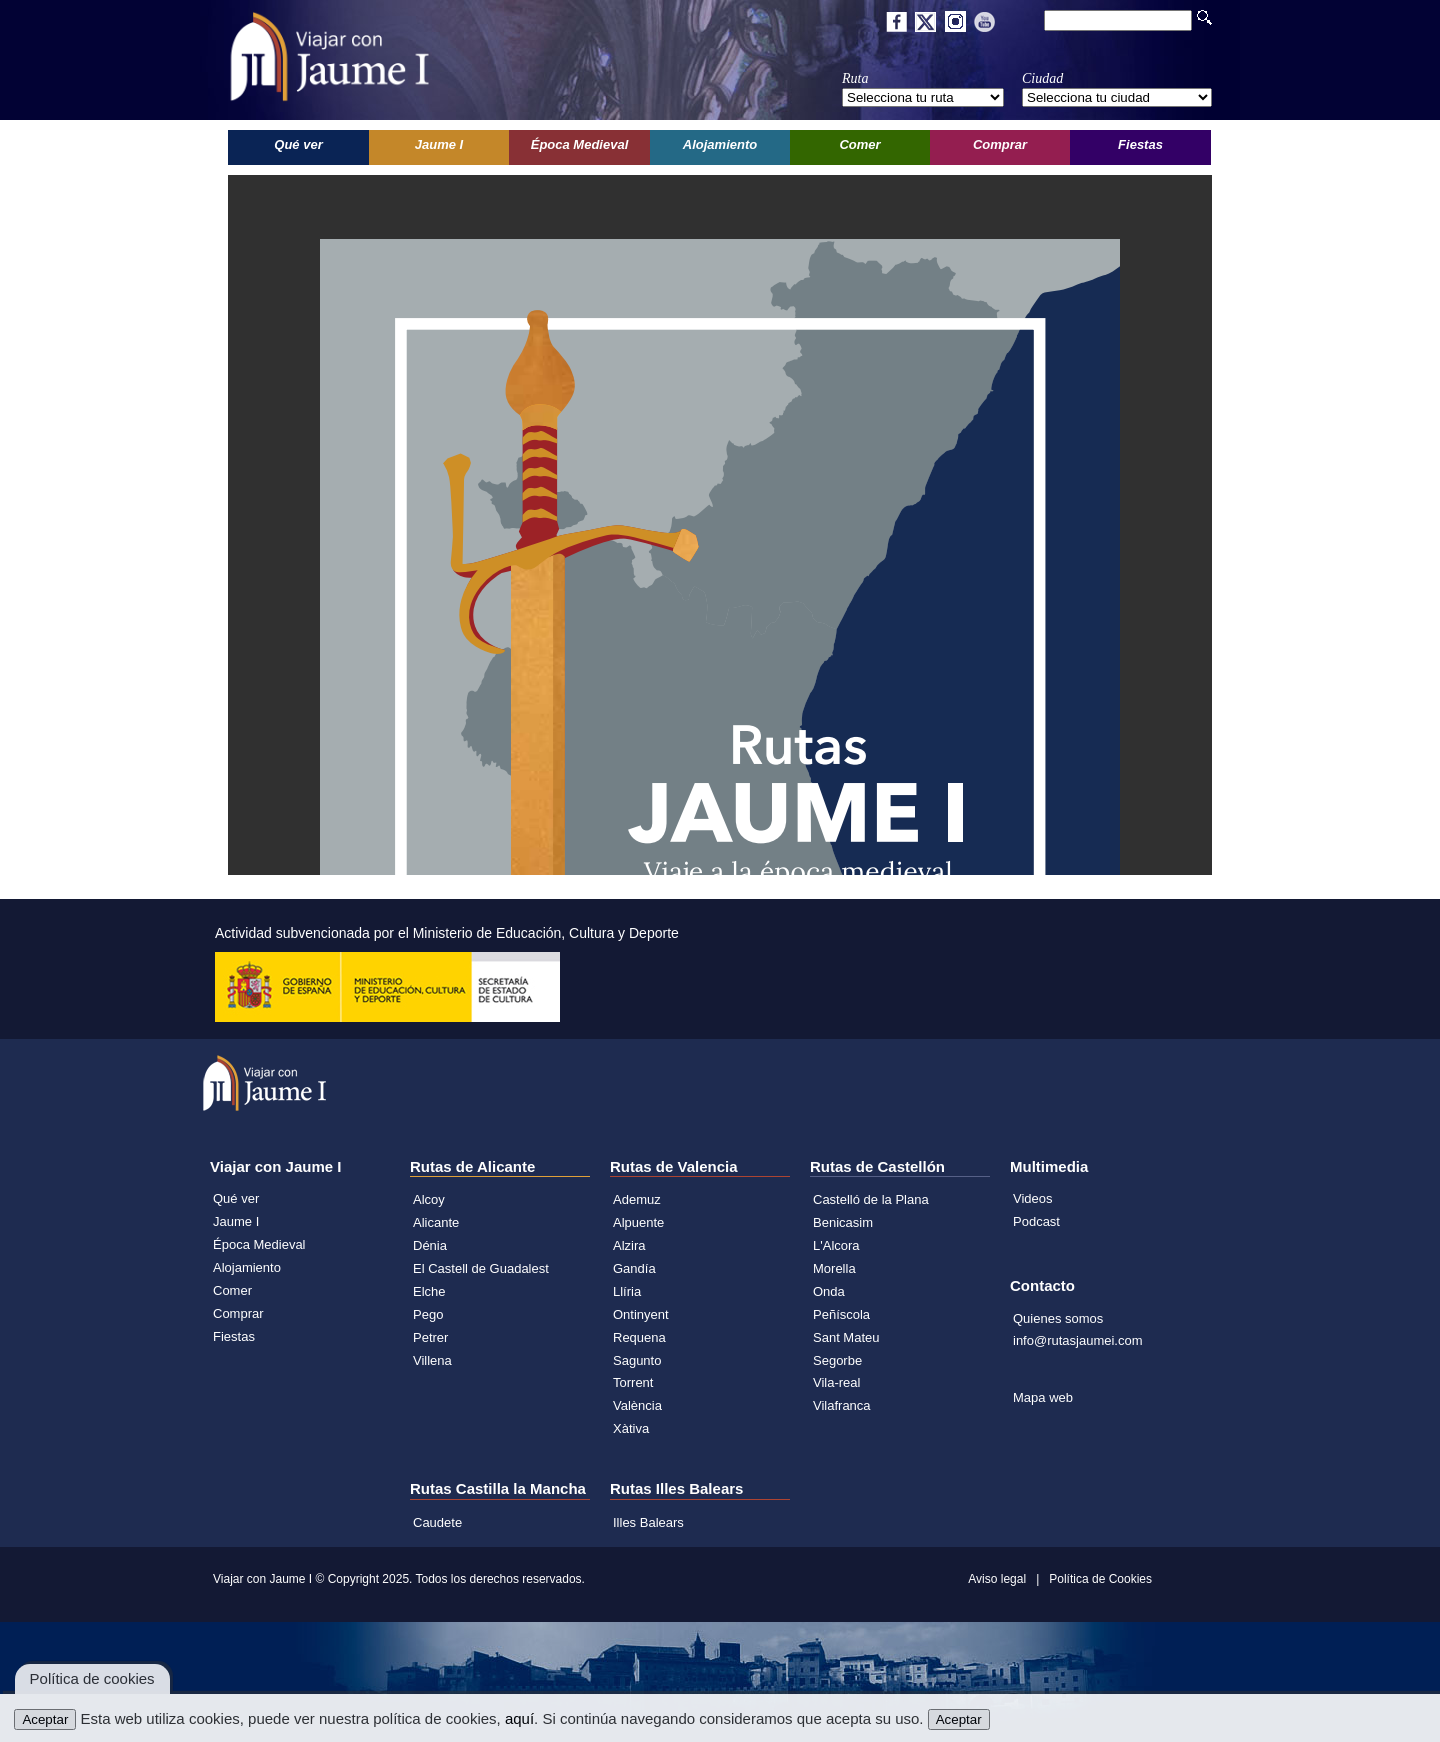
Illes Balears (648, 1522)
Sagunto (637, 1360)
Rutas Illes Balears (676, 1488)
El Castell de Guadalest (481, 1268)
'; (923, 97)
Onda (829, 1291)
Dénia (430, 1245)
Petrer (430, 1337)
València (637, 1405)
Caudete (437, 1522)
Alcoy (429, 1199)
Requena (639, 1337)
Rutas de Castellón (877, 1166)
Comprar (238, 1313)
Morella (834, 1268)
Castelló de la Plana (871, 1199)
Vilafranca (842, 1405)
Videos (1033, 1198)
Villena (432, 1360)
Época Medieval (259, 1244)
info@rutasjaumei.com (1078, 1340)
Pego (428, 1314)
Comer (232, 1290)
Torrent (633, 1382)
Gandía (634, 1268)
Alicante (436, 1222)
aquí (519, 1718)
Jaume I (236, 1221)
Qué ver (236, 1198)
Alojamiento (247, 1267)
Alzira (629, 1245)
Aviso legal (997, 1579)
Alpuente (638, 1222)
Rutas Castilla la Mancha (498, 1488)
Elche (429, 1291)
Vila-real (836, 1382)
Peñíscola (841, 1314)
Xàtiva (631, 1428)
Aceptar (45, 1719)
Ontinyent (641, 1314)
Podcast (1036, 1221)
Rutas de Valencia (674, 1166)
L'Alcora (836, 1245)
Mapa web (1043, 1397)
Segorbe (837, 1360)
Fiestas (234, 1336)
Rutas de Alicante (472, 1166)
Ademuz (637, 1199)
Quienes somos (1058, 1318)
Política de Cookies (1100, 1579)
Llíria (627, 1291)
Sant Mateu (846, 1337)
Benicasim (843, 1222)
